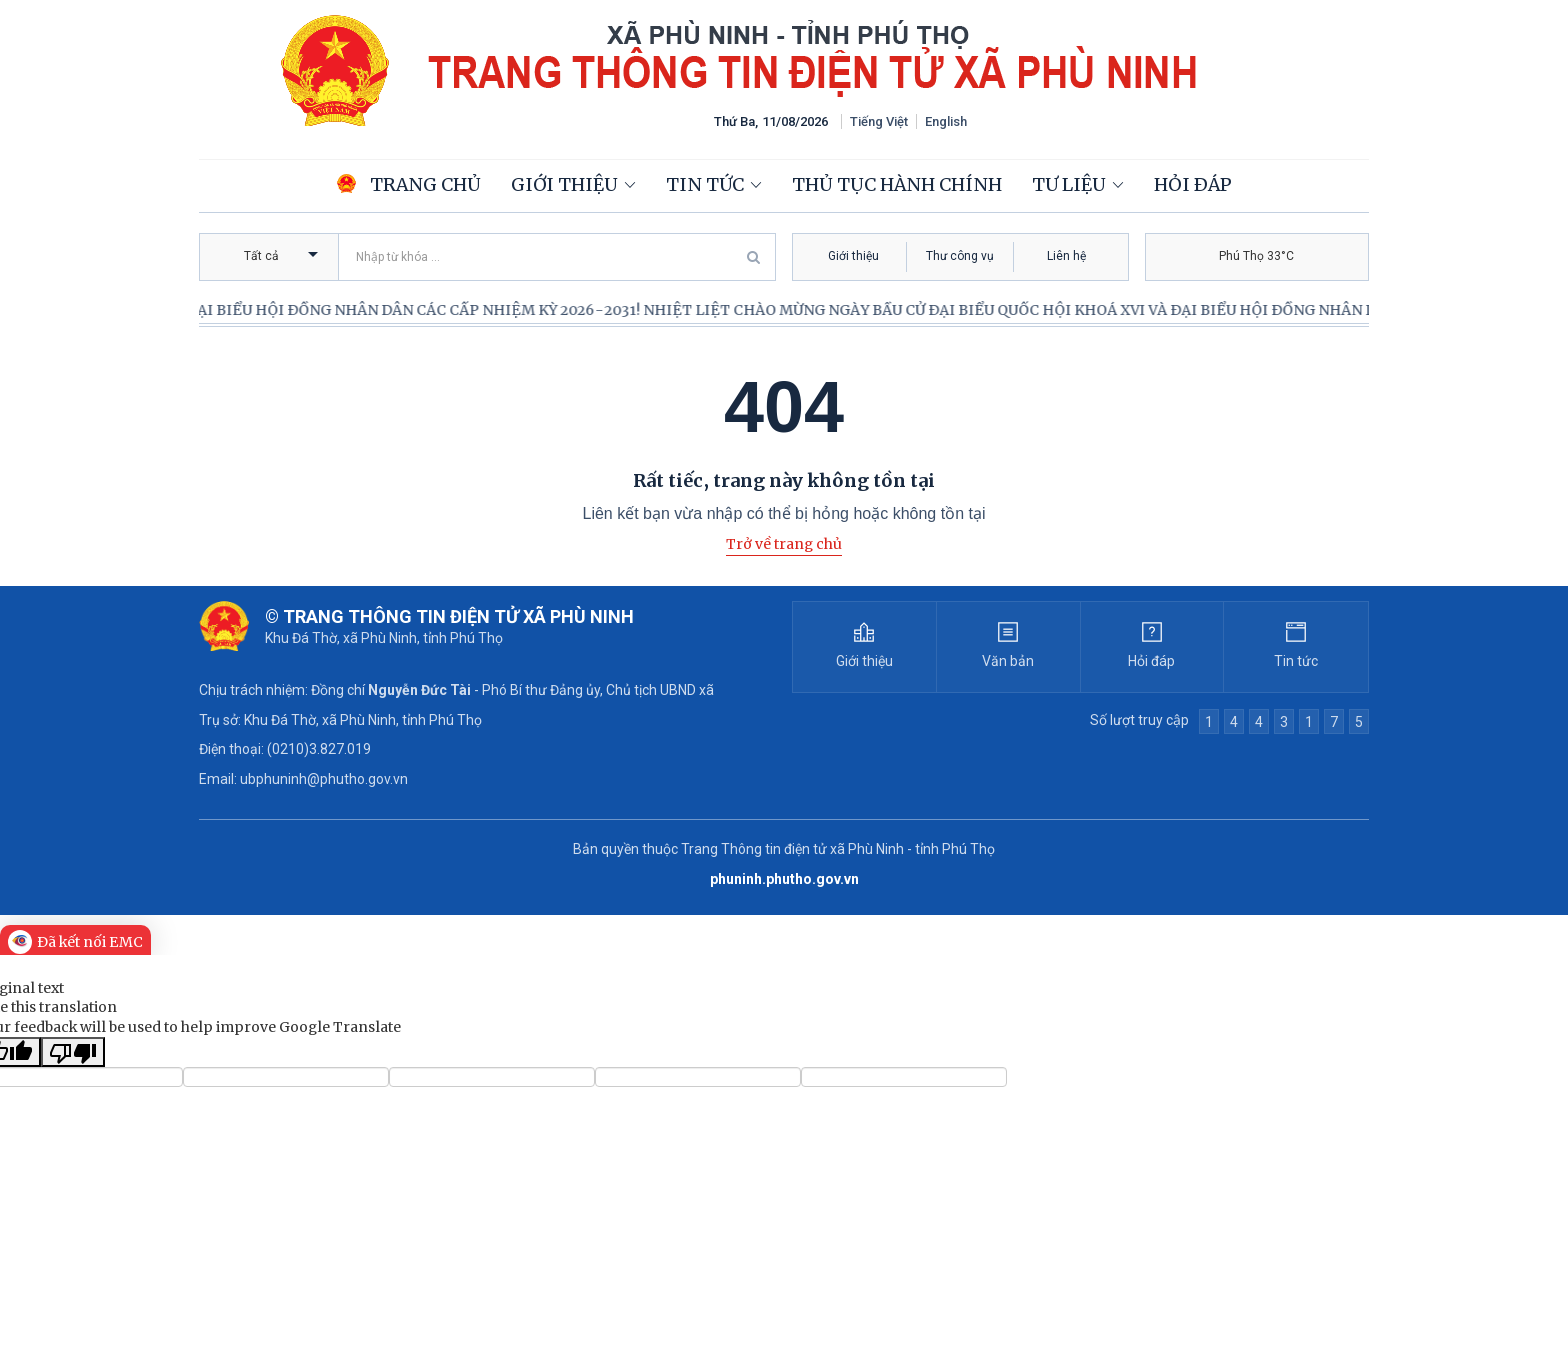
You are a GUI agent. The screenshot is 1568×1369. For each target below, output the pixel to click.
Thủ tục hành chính (897, 184)
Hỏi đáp (1193, 184)
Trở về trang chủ (784, 544)
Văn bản (1008, 661)
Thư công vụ (960, 256)
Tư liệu (1069, 184)
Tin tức (705, 184)
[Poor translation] (73, 1052)
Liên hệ (1066, 256)
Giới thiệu (564, 184)
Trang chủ (409, 184)
